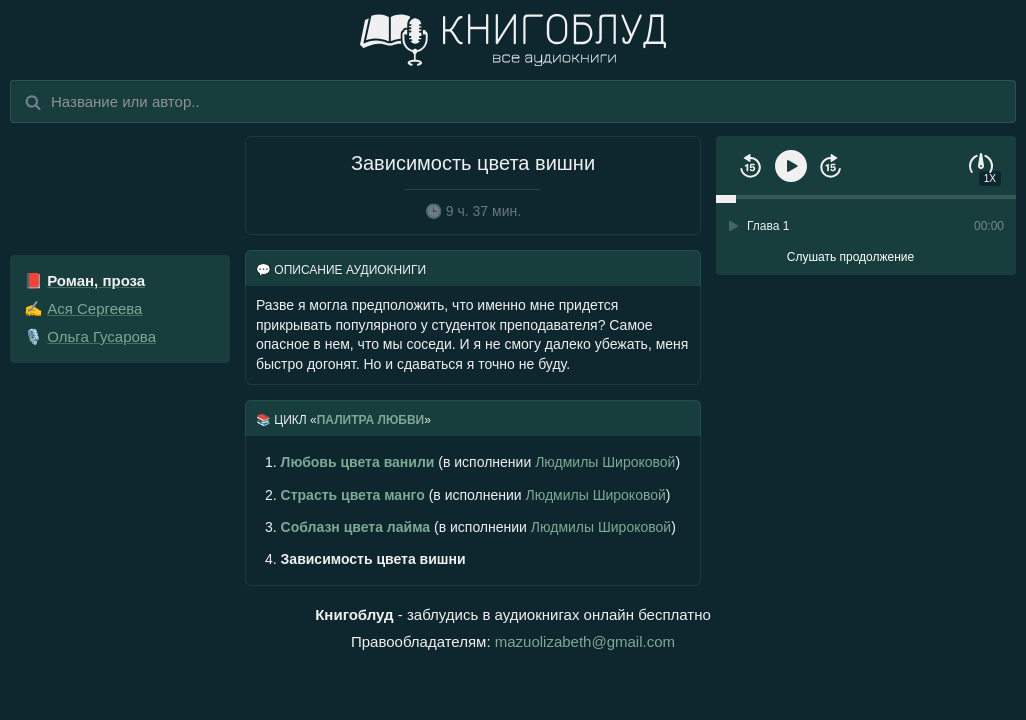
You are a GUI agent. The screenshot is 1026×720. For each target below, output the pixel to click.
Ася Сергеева (94, 308)
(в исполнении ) (472, 462)
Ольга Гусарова (101, 336)
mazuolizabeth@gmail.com (585, 641)
